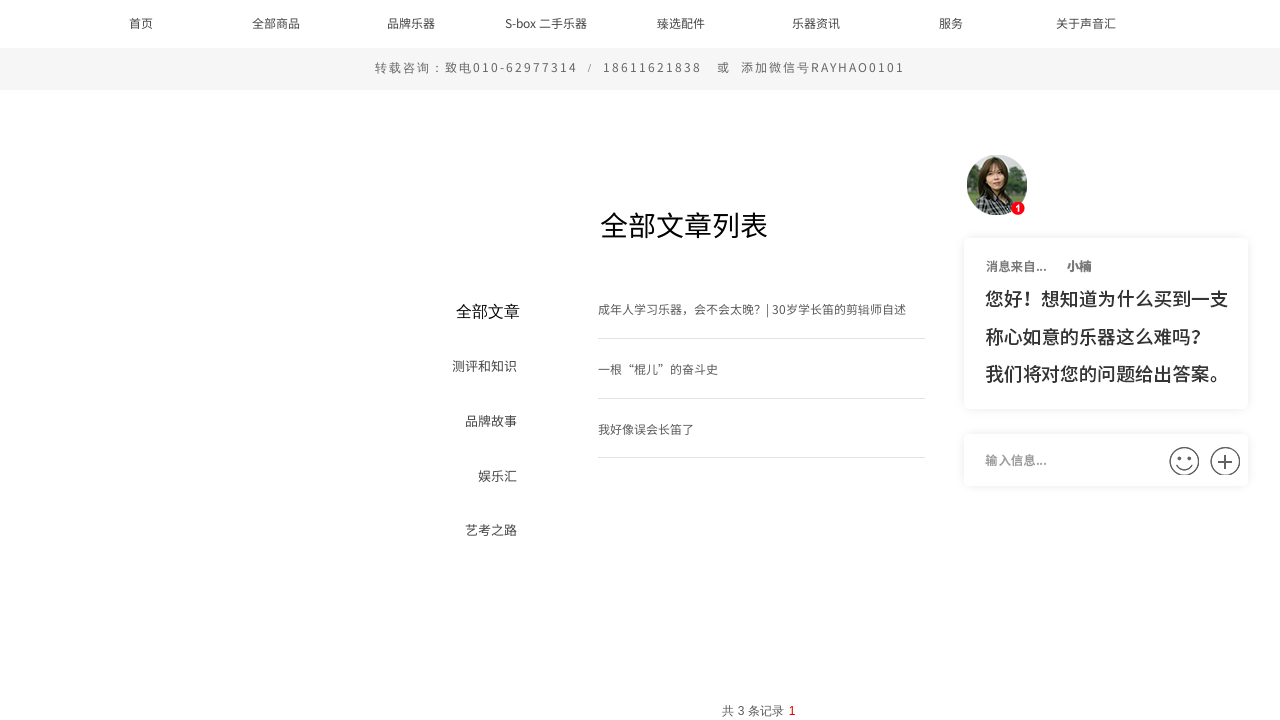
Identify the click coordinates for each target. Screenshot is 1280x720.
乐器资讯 (816, 22)
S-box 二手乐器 (546, 22)
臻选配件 (681, 22)
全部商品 (276, 22)
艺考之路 (491, 529)
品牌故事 (491, 420)
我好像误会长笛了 (646, 428)
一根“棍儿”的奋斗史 (658, 368)
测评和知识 (484, 365)
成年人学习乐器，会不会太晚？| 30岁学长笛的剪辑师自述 (752, 308)
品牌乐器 (411, 22)
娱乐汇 (497, 475)
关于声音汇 (1086, 22)
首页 (141, 22)
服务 (951, 22)
